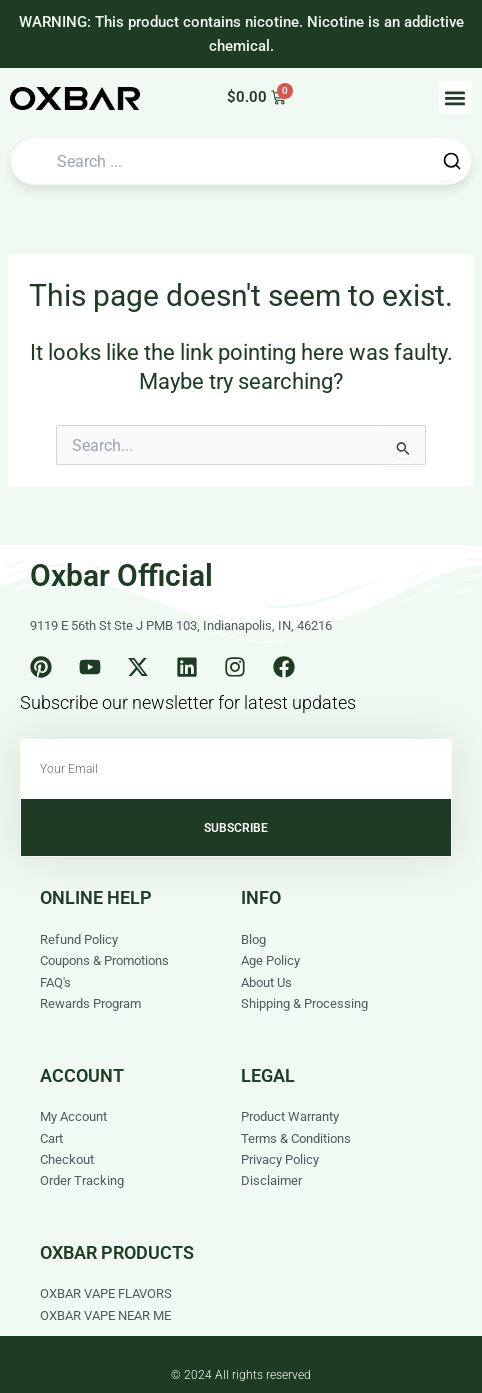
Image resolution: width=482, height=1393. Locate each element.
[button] (455, 97)
